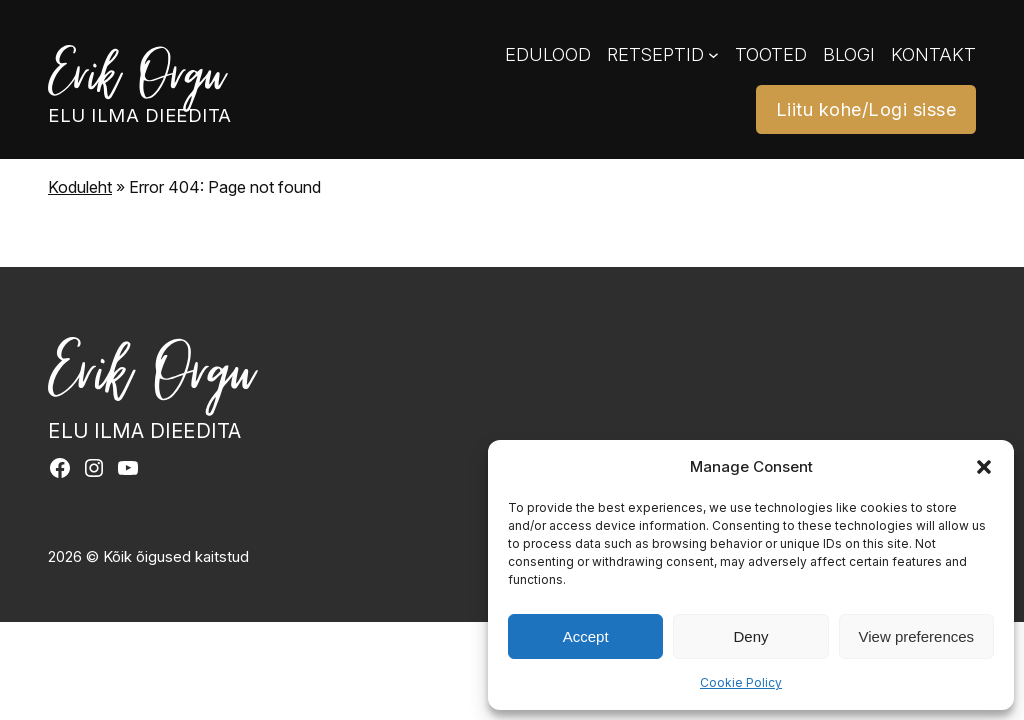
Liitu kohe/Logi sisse (866, 109)
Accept (586, 636)
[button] (984, 467)
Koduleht (80, 187)
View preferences (917, 636)
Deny (750, 636)
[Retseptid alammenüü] (713, 54)
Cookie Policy (741, 682)
